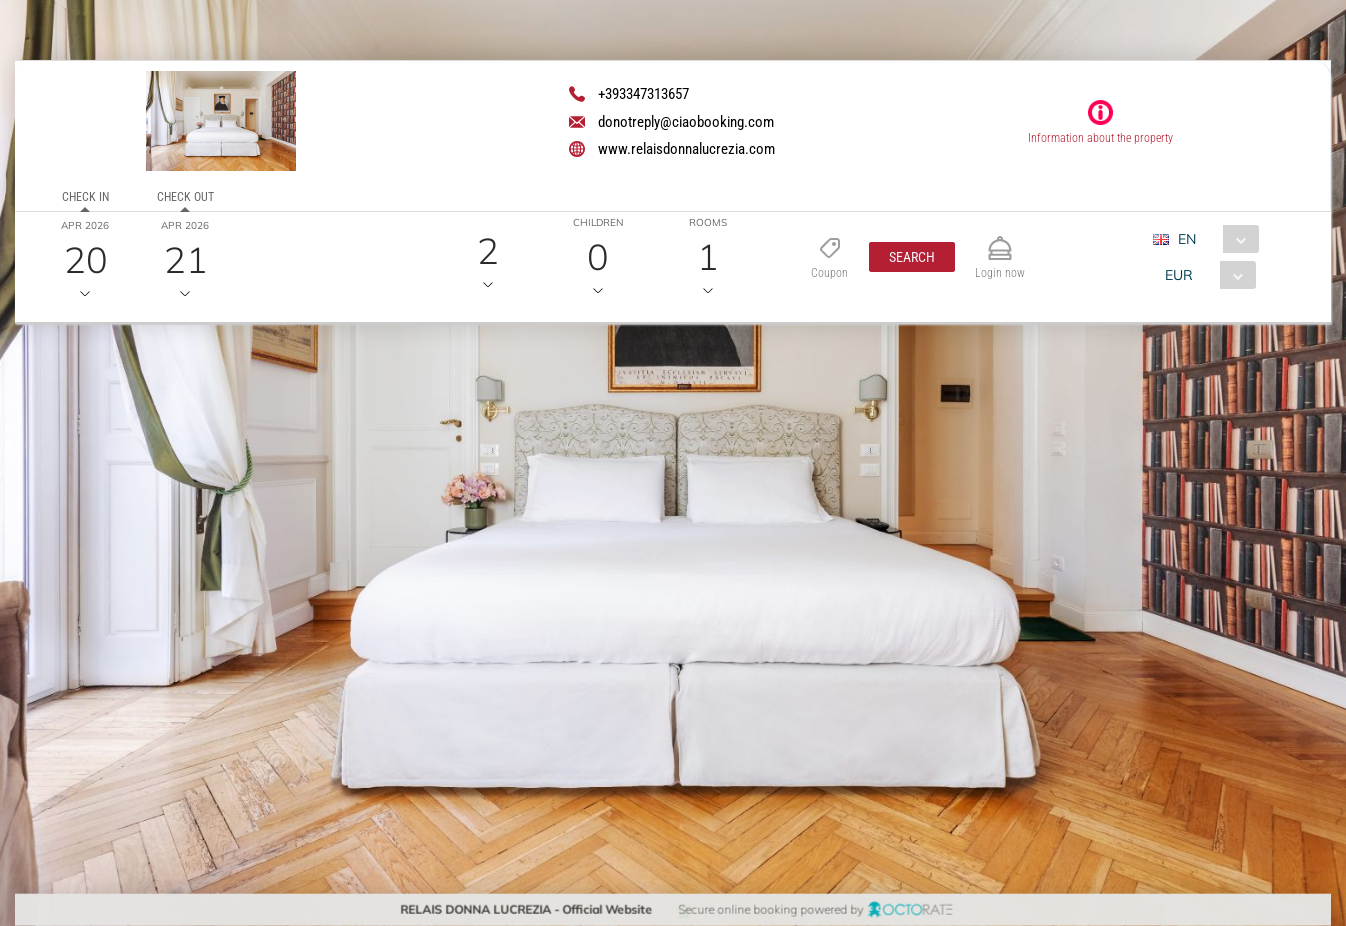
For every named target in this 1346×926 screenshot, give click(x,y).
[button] (912, 257)
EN (1186, 239)
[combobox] (1212, 239)
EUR (1178, 275)
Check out (184, 197)
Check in (84, 197)
